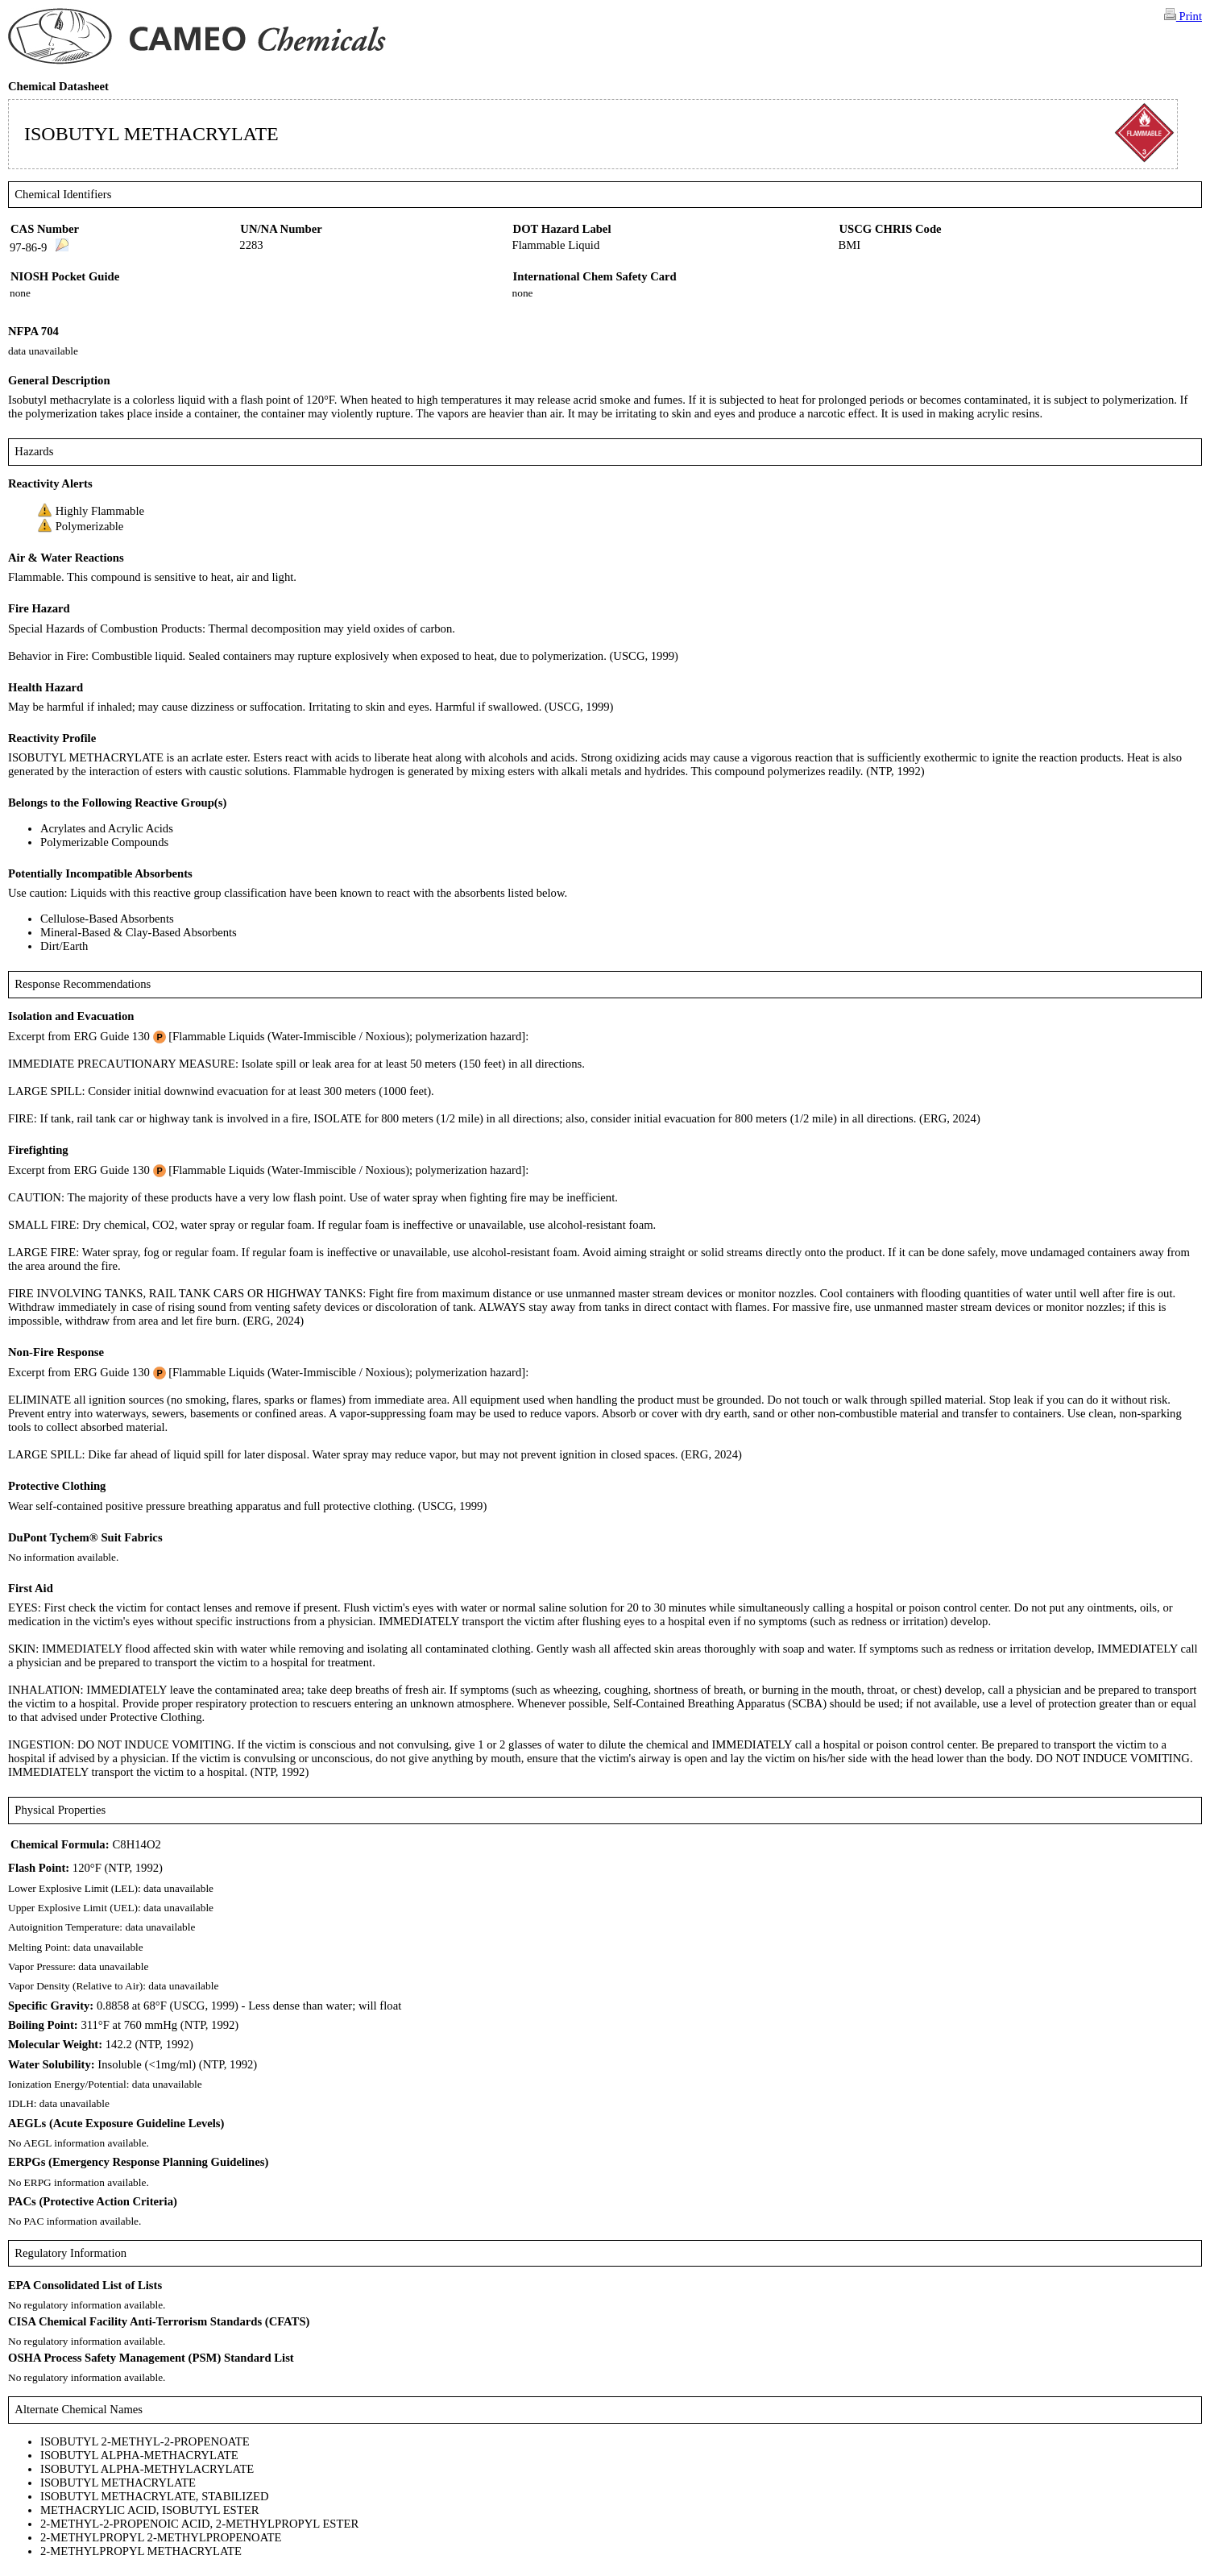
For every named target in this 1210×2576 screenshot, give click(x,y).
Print (1183, 15)
